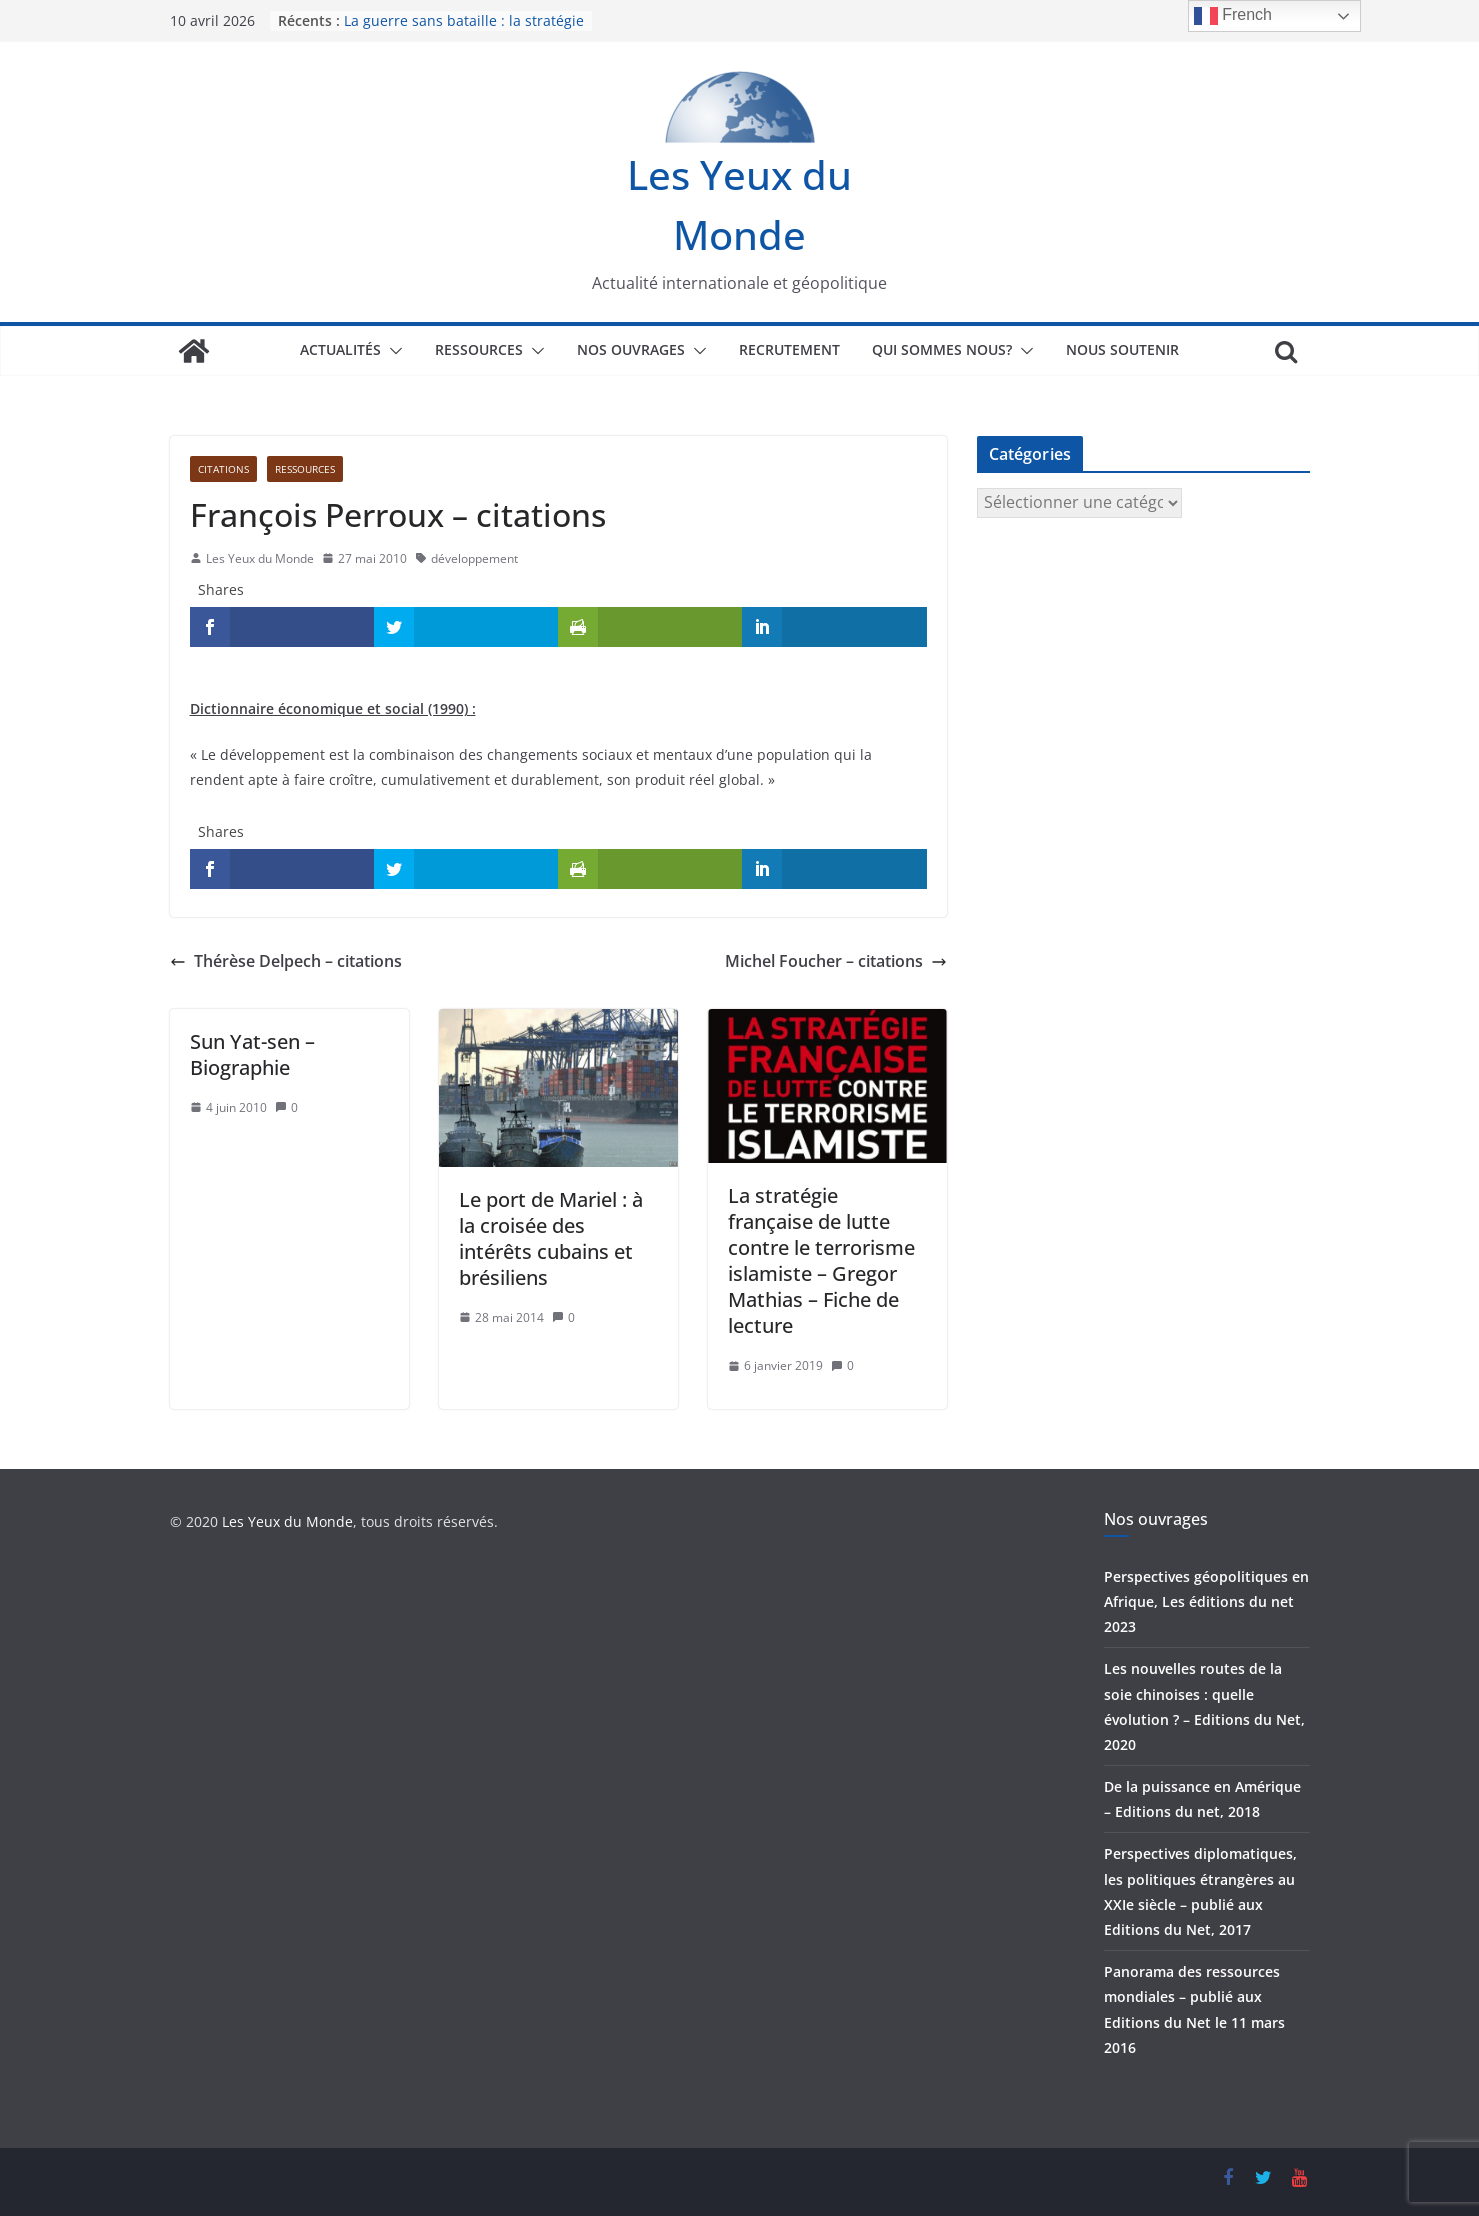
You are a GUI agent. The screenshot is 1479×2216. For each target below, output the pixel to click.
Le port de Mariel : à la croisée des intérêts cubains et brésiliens (551, 1238)
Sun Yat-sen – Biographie (252, 1054)
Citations (223, 469)
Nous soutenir (1122, 349)
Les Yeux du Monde (260, 558)
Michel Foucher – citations (836, 961)
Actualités (340, 349)
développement (474, 558)
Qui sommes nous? (942, 349)
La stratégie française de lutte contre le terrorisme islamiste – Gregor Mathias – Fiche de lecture (821, 1260)
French (1233, 16)
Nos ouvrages (631, 349)
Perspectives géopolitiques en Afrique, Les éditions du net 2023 (1206, 1601)
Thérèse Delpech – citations (286, 961)
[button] (392, 351)
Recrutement (789, 349)
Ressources (479, 349)
